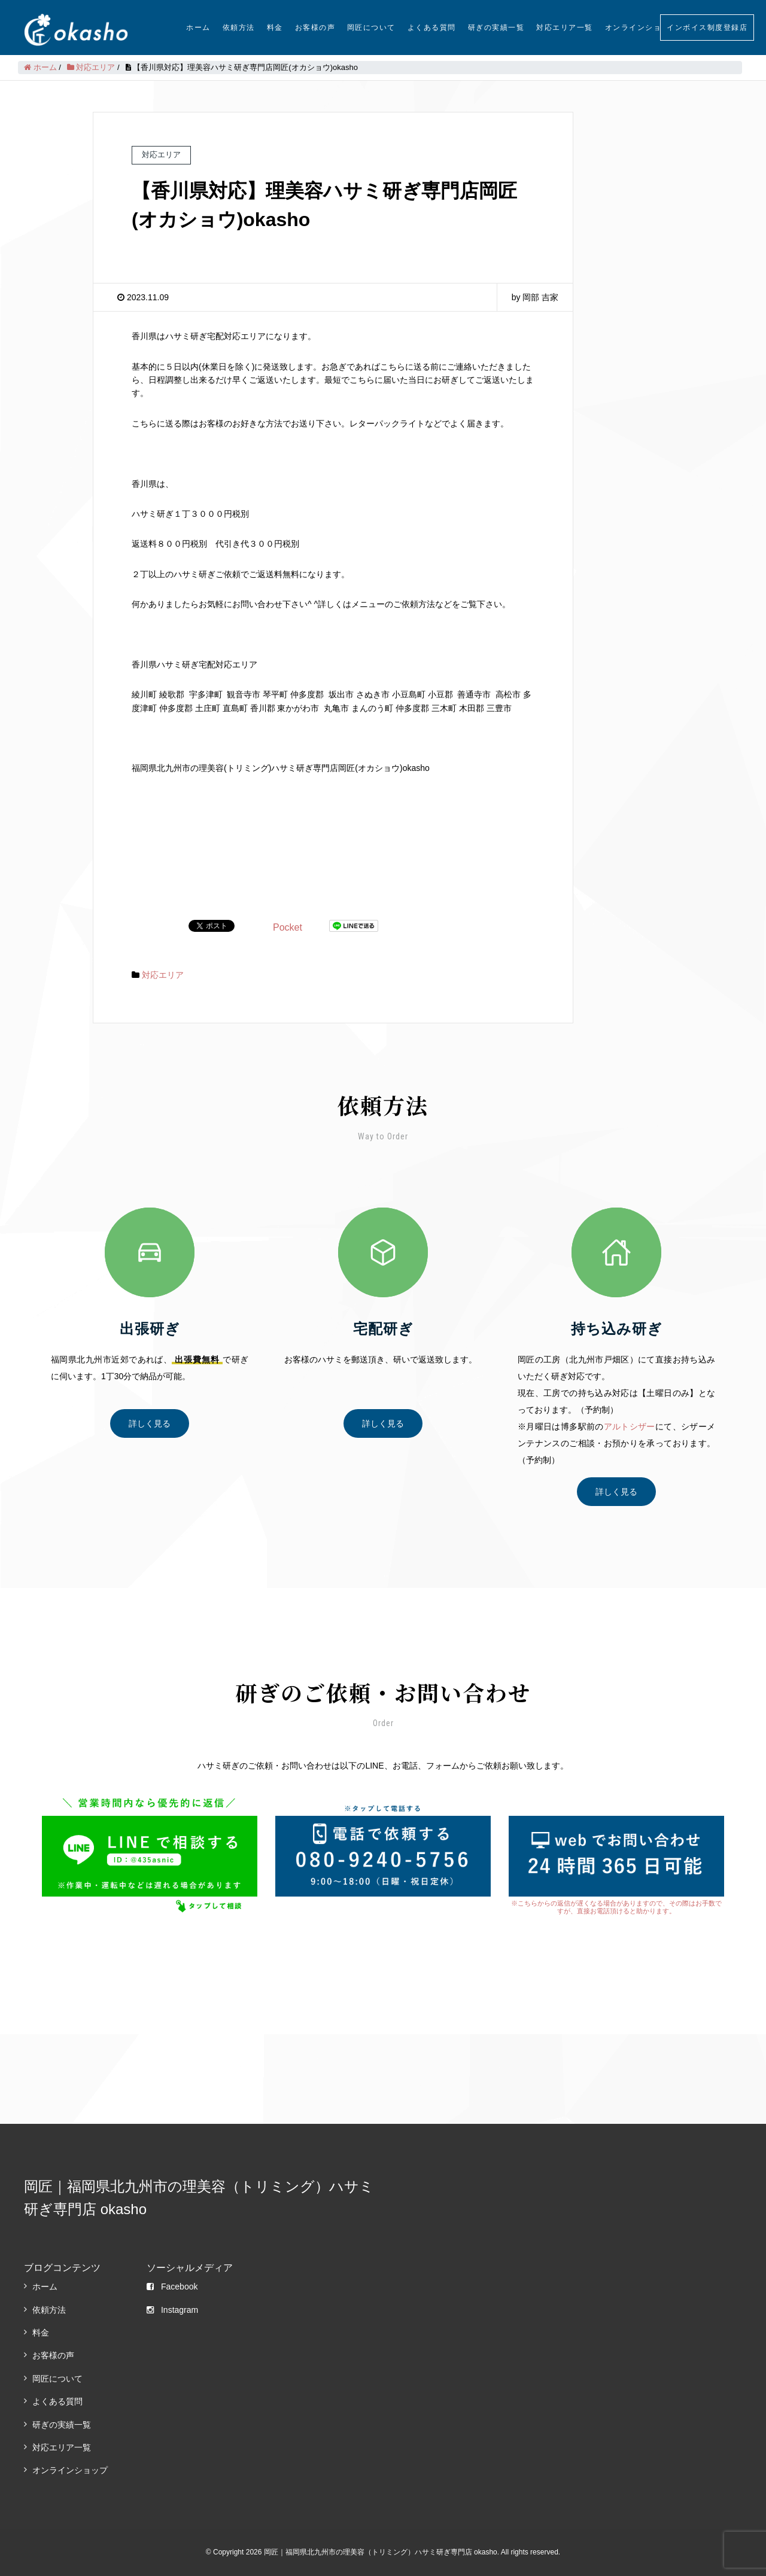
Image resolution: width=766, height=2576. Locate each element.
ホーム (198, 27)
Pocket (287, 927)
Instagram (172, 2310)
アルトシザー (629, 1426)
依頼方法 (239, 27)
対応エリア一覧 (564, 27)
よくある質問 (432, 27)
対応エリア (163, 975)
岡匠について (371, 27)
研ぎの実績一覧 (496, 27)
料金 (275, 27)
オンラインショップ (641, 27)
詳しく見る (150, 1423)
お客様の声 (315, 27)
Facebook (172, 2286)
